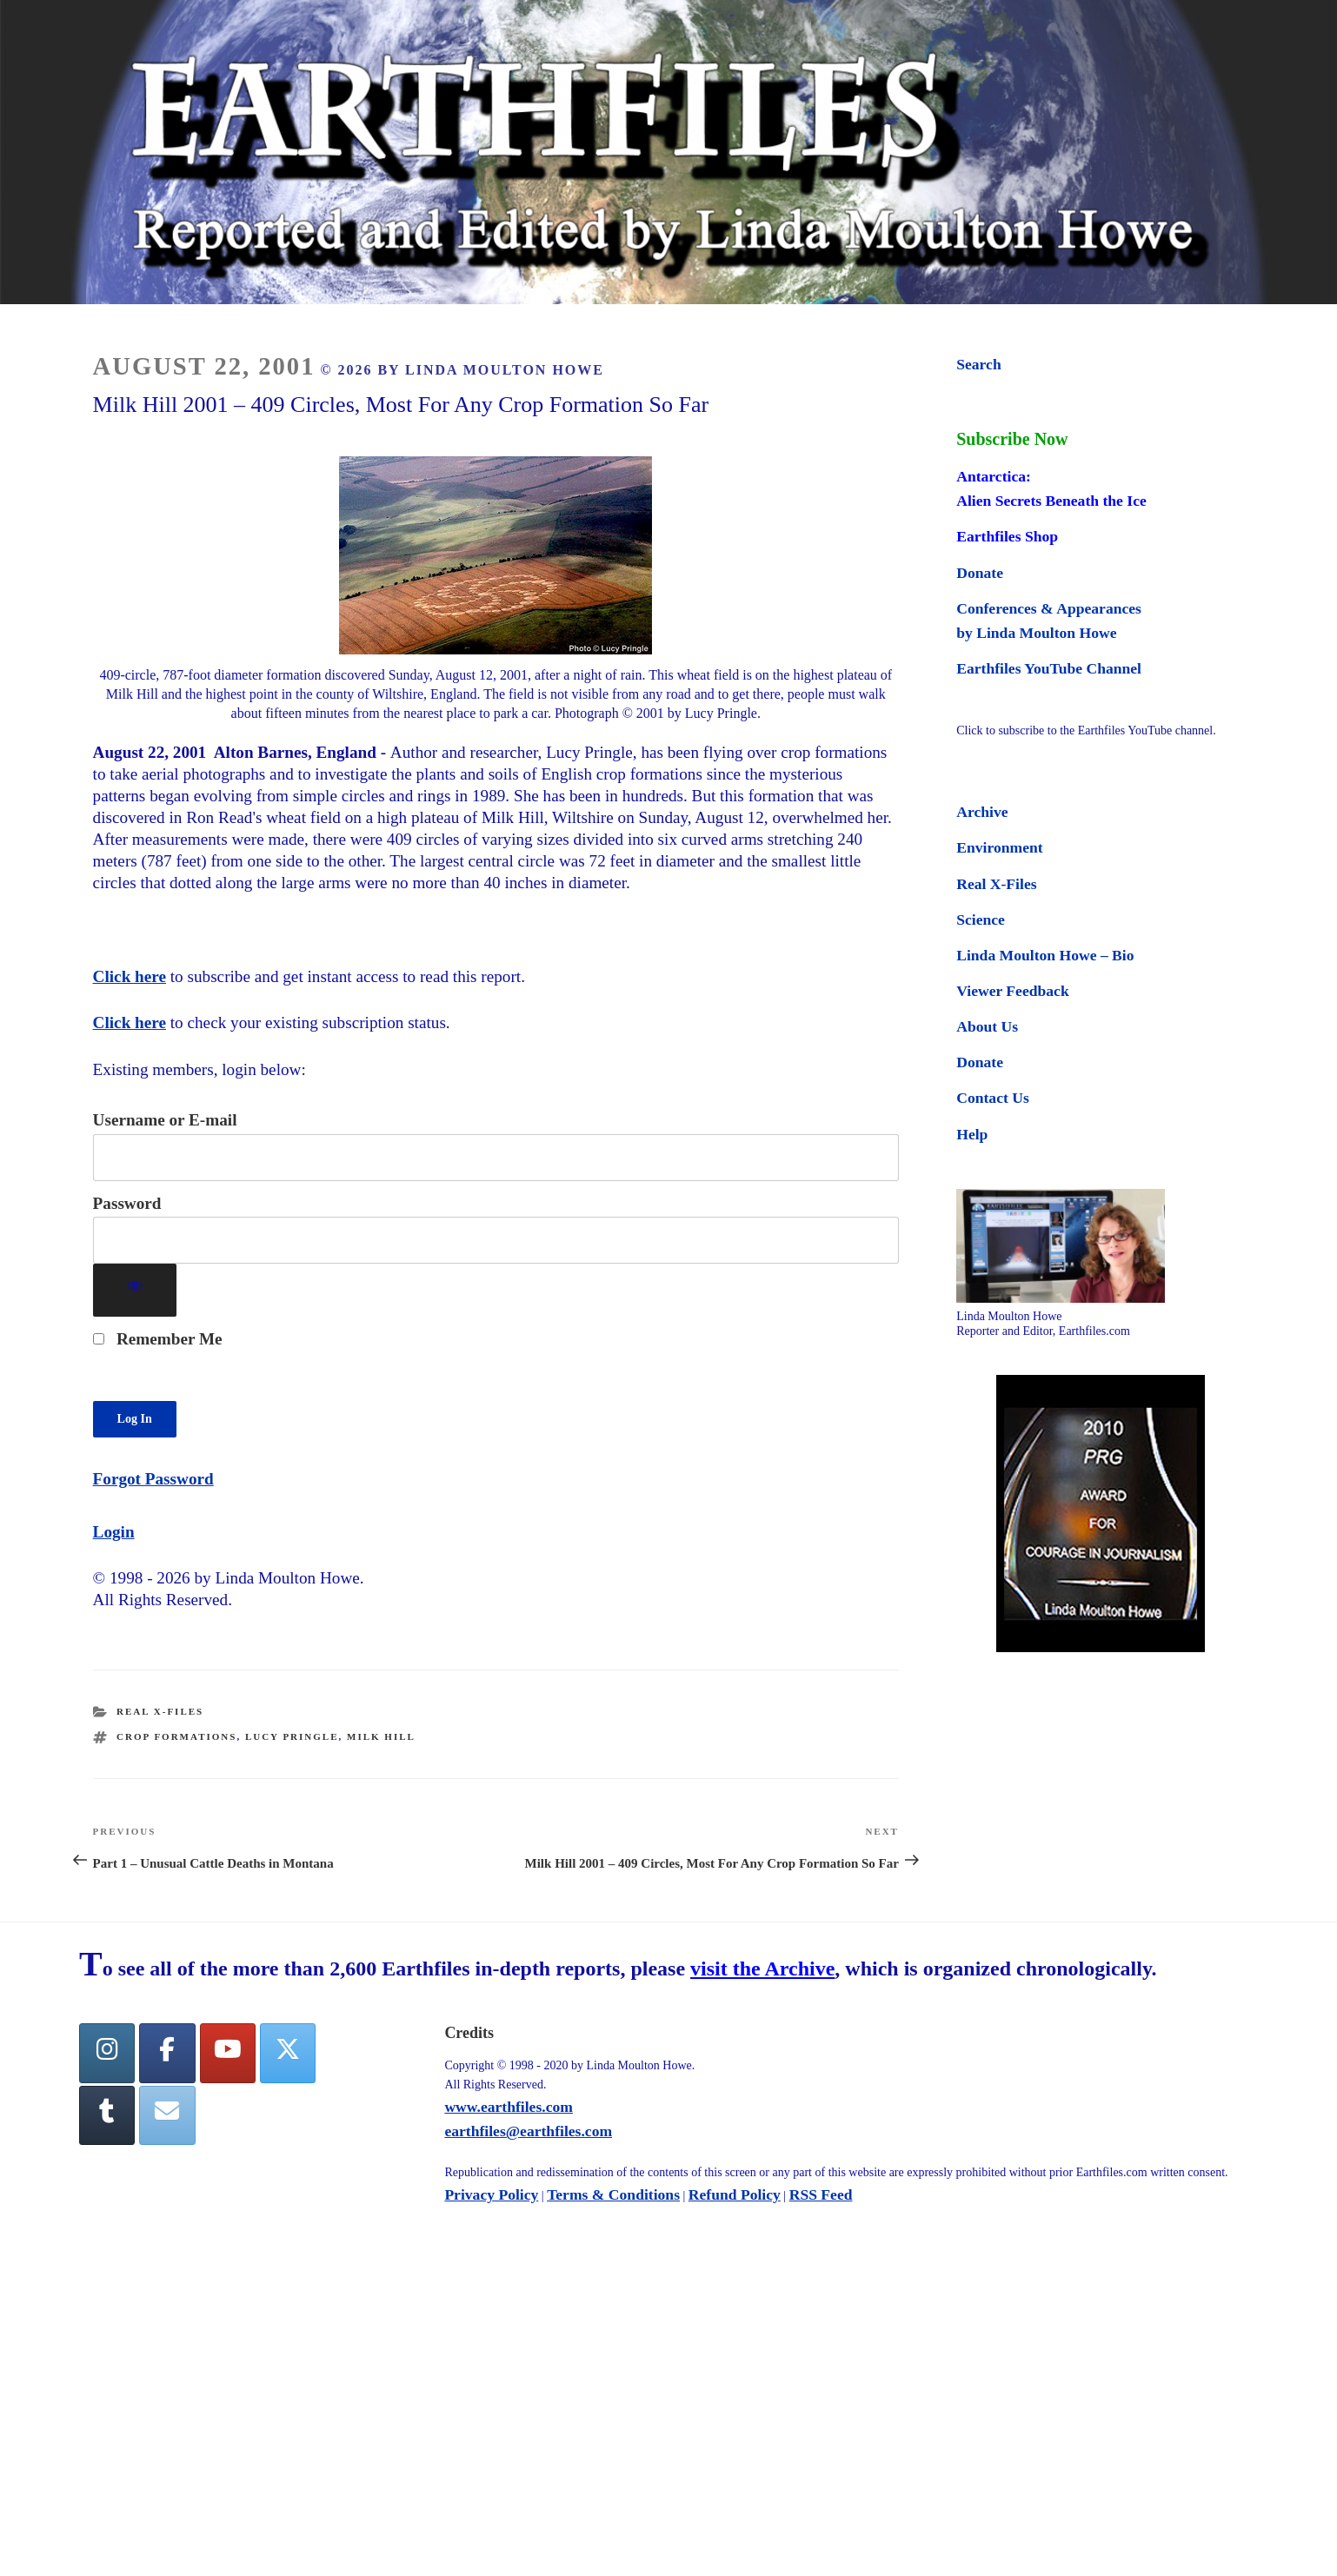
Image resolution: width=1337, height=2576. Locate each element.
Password (127, 1203)
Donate (979, 572)
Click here (129, 976)
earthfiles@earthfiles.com (528, 2131)
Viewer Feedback (1012, 990)
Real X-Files (159, 1711)
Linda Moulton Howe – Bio (1045, 955)
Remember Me (158, 1339)
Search (978, 364)
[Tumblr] (107, 2116)
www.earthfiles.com (508, 2106)
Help (972, 1134)
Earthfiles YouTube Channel (1048, 668)
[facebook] (167, 2053)
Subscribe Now (1012, 438)
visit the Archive (762, 1968)
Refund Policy (734, 2194)
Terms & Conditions (613, 2194)
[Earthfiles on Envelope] (167, 2116)
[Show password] (135, 1290)
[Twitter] (288, 2053)
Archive (982, 811)
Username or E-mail (165, 1120)
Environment (999, 847)
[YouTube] (228, 2053)
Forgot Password (153, 1479)
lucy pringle (292, 1736)
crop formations (176, 1736)
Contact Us (992, 1097)
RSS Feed (821, 2194)
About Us (987, 1026)
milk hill (381, 1736)
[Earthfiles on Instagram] (107, 2053)
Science (980, 919)
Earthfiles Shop (1007, 536)
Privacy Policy (491, 2194)
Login (114, 1532)
